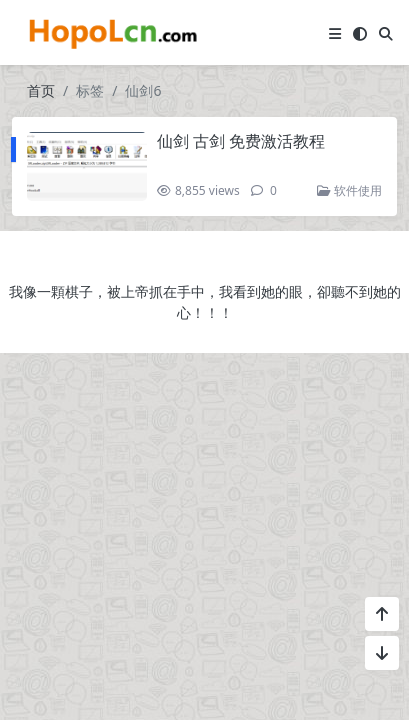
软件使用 (349, 190)
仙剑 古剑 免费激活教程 (241, 141)
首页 (41, 90)
